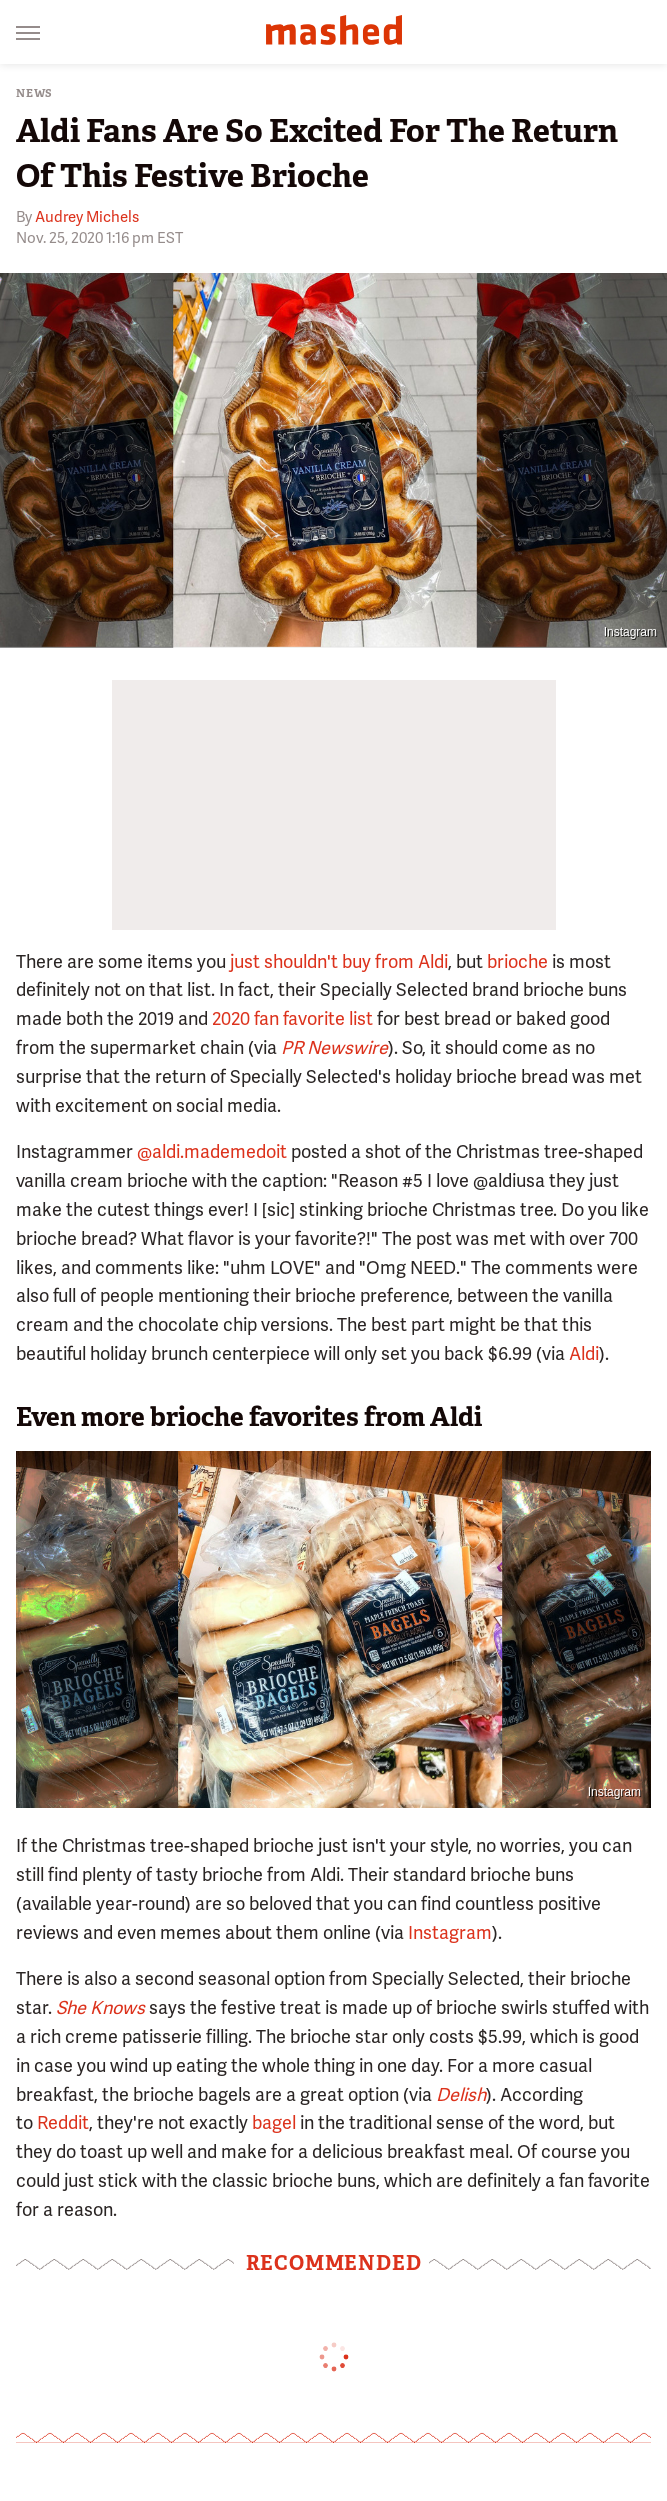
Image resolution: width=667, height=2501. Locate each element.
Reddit (63, 2122)
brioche (517, 961)
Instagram (630, 632)
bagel (272, 2122)
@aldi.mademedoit (212, 1151)
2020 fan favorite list (292, 1018)
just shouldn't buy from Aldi (339, 961)
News (34, 93)
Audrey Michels (87, 217)
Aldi (584, 1353)
